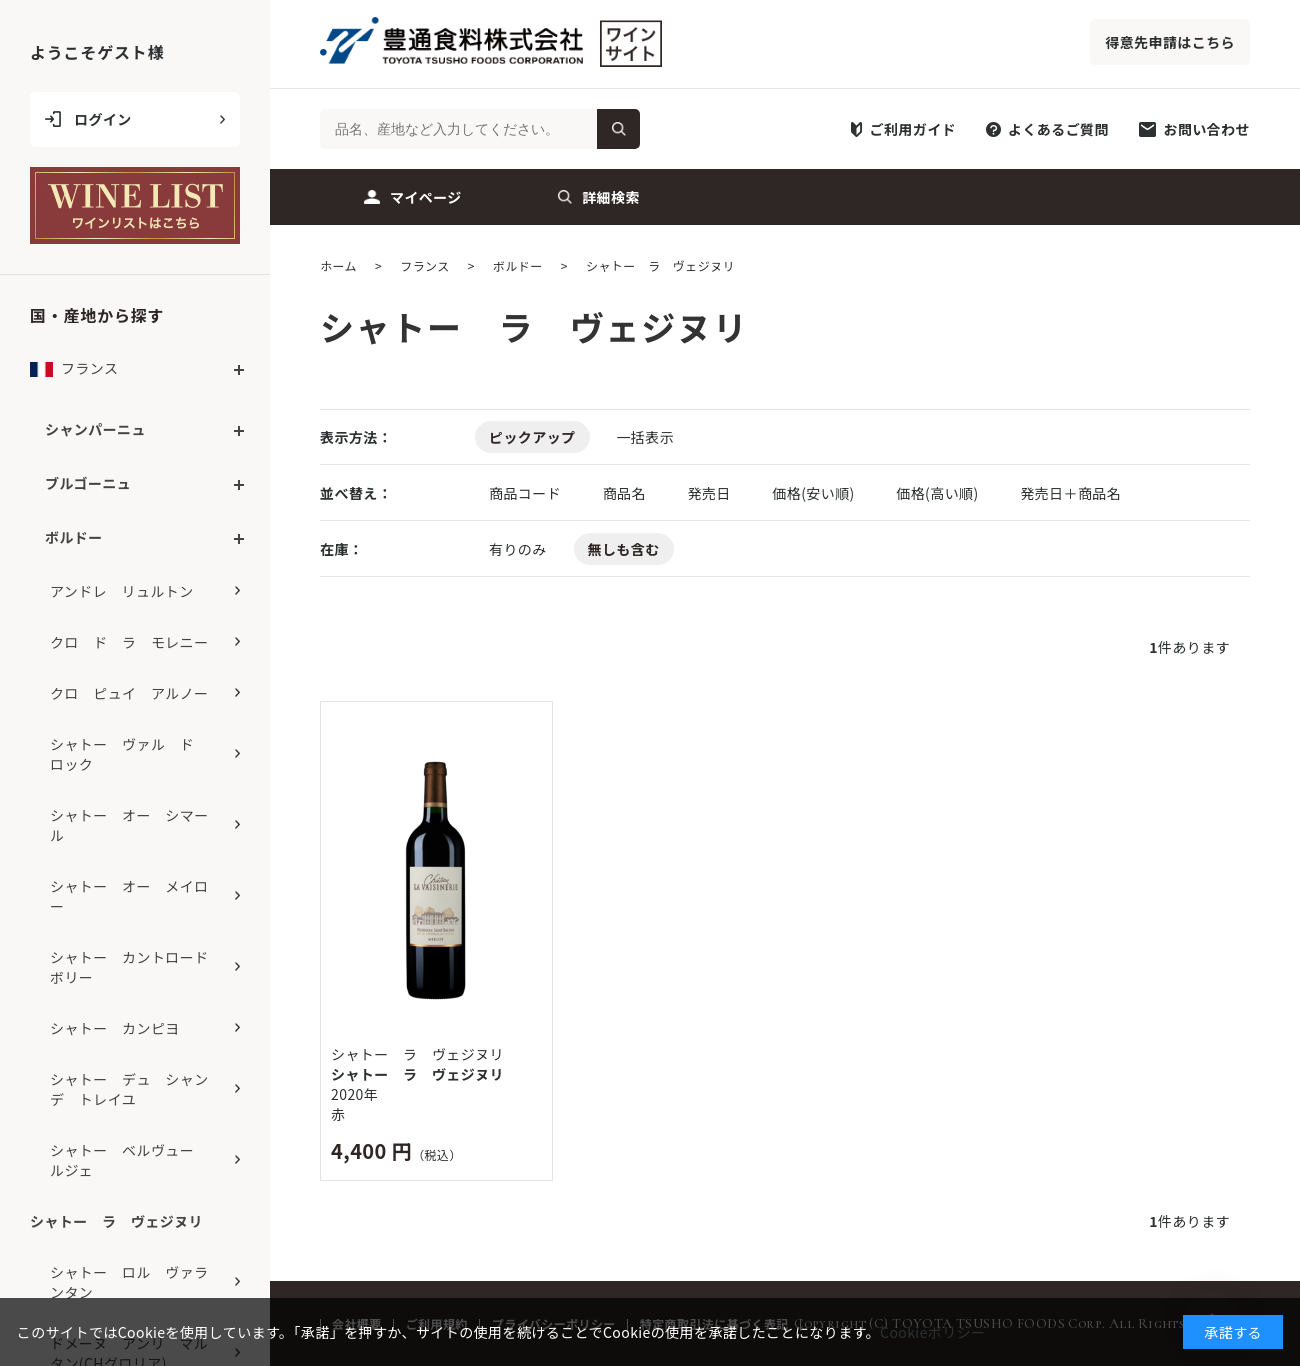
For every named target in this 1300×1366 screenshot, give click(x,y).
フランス (74, 373)
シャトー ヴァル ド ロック (129, 754)
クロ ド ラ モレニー (129, 642)
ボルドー (74, 537)
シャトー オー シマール (129, 825)
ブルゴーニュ (88, 483)
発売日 (710, 493)
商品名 (626, 493)
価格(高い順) (939, 493)
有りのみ (518, 549)
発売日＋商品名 (1070, 493)
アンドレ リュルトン (122, 591)
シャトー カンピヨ (115, 1028)
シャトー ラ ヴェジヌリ (417, 1074)
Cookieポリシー (932, 1332)
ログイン (103, 119)
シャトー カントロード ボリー (136, 967)
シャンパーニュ (95, 429)
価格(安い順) (815, 493)
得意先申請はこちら (1170, 42)
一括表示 (645, 437)
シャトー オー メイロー (129, 896)
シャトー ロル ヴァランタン (129, 1282)
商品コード (527, 493)
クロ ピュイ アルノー (129, 693)
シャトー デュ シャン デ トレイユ (136, 1089)
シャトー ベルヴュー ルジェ (129, 1160)
